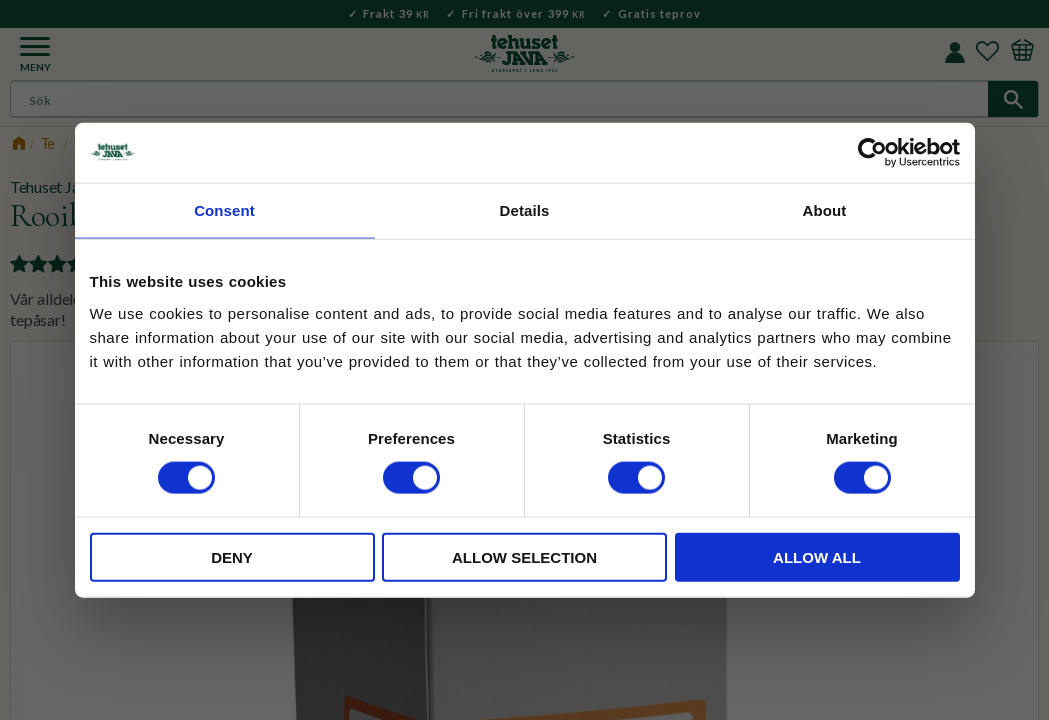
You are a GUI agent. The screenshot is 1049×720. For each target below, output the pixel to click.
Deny (232, 556)
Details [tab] (525, 210)
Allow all (817, 556)
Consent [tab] (224, 210)
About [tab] (825, 210)
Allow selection (524, 556)
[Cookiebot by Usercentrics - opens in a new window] (872, 153)
